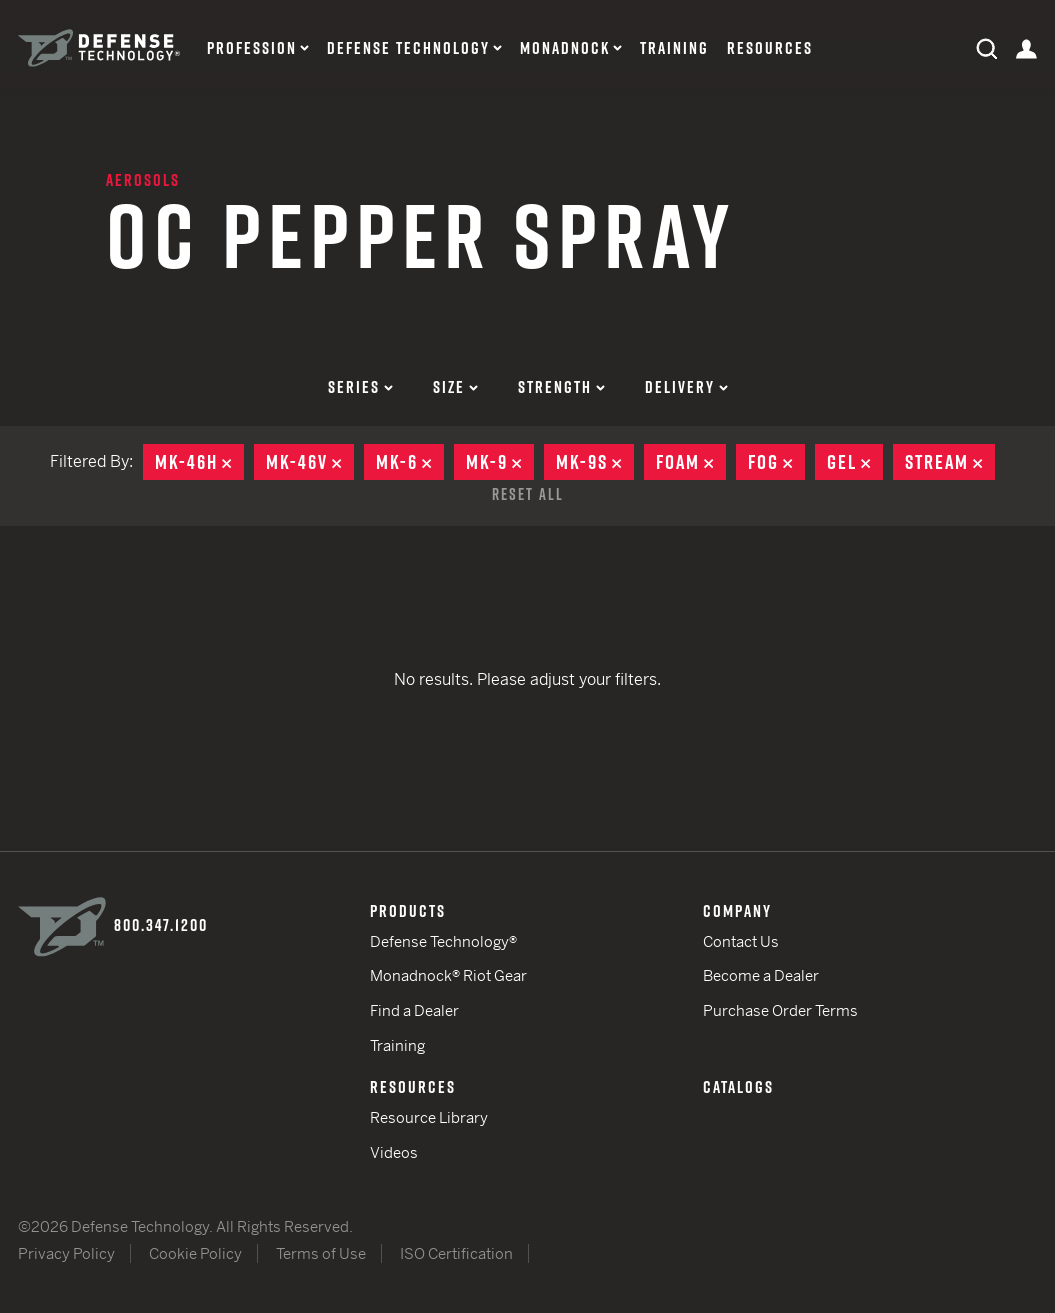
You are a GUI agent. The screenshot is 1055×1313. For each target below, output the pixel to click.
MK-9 (500, 462)
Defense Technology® (443, 941)
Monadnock (565, 48)
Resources (770, 48)
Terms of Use (321, 1253)
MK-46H (199, 462)
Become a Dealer (761, 975)
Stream (950, 462)
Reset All (528, 494)
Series (360, 387)
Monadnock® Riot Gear (448, 975)
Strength (561, 387)
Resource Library (429, 1117)
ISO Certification (456, 1253)
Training (674, 48)
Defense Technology (408, 48)
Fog (776, 462)
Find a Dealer (414, 1010)
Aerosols (143, 180)
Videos (394, 1152)
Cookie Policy (195, 1253)
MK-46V (310, 462)
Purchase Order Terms (780, 1010)
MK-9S (595, 462)
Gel (855, 462)
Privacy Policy (66, 1253)
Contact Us (741, 941)
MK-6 (410, 462)
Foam (691, 462)
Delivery (686, 387)
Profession (252, 48)
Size (455, 387)
